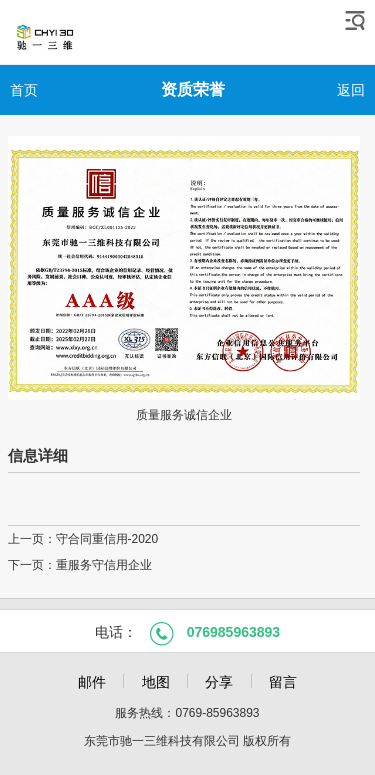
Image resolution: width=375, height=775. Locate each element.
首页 (24, 90)
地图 (156, 682)
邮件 (92, 682)
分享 (219, 682)
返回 (351, 90)
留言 (283, 682)
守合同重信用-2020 (107, 539)
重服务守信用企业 (104, 565)
